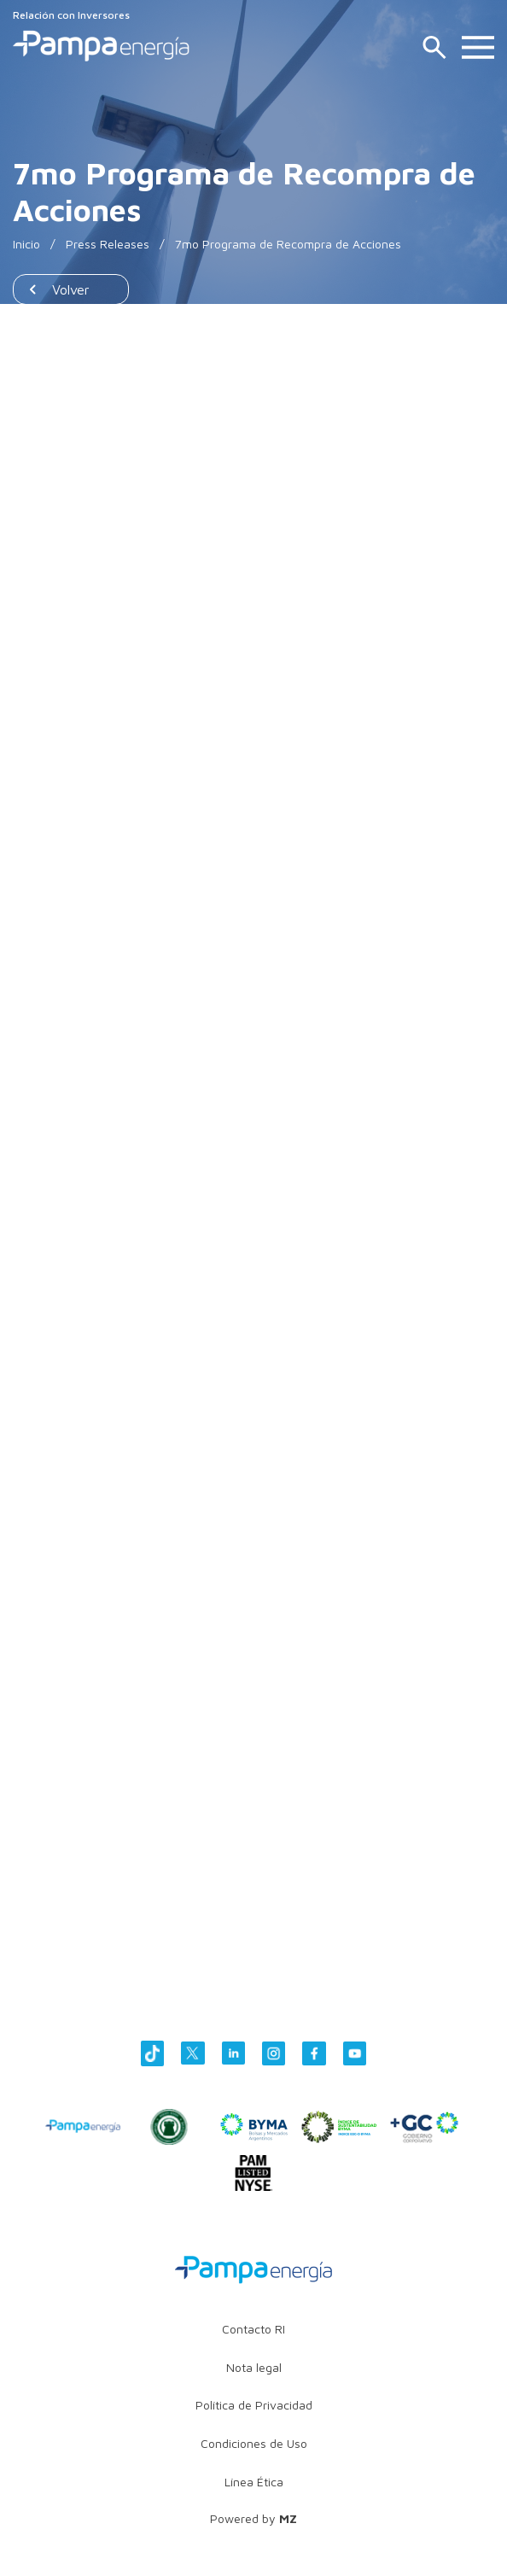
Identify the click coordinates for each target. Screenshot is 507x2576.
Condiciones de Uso (254, 2443)
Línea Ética (253, 2481)
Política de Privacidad (253, 2405)
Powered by (253, 2518)
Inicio (26, 244)
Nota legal (254, 2367)
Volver (71, 289)
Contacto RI (253, 2329)
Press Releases (107, 244)
